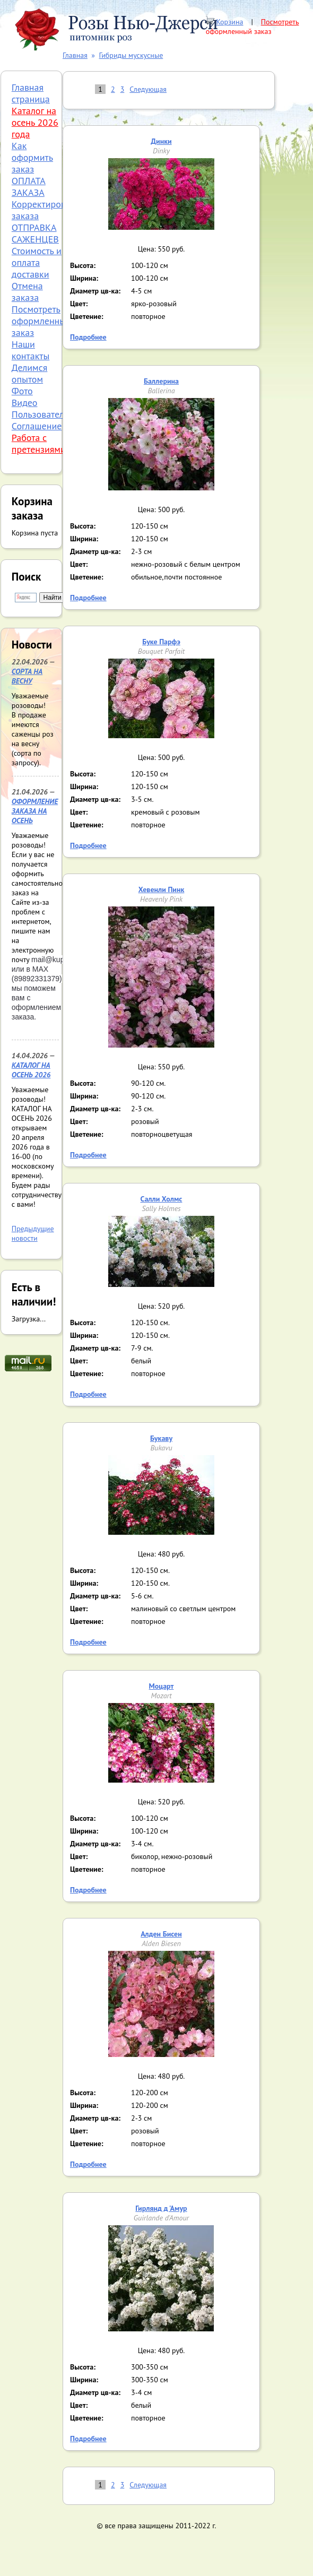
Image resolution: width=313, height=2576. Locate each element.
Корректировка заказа (43, 210)
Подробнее (88, 337)
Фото (22, 391)
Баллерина (161, 381)
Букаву (161, 1438)
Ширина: (84, 278)
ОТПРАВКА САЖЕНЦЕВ (35, 233)
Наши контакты (31, 350)
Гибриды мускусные (131, 55)
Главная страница (31, 93)
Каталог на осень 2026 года (35, 122)
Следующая (148, 89)
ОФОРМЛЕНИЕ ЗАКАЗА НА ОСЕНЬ (35, 811)
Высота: (82, 265)
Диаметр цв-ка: (95, 291)
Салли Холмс (161, 1199)
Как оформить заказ (32, 157)
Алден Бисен (161, 1934)
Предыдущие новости (33, 1233)
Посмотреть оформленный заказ (252, 26)
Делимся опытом (30, 373)
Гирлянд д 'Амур (161, 2208)
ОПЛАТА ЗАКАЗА (29, 186)
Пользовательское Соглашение (49, 420)
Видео (25, 402)
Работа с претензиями (39, 443)
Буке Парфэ (161, 641)
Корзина (229, 22)
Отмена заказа (27, 292)
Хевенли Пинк (161, 889)
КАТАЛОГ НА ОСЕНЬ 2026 (31, 1069)
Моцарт (161, 1686)
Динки (161, 141)
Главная (75, 55)
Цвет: (79, 303)
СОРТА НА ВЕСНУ (27, 676)
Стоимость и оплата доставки (37, 262)
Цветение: (86, 316)
